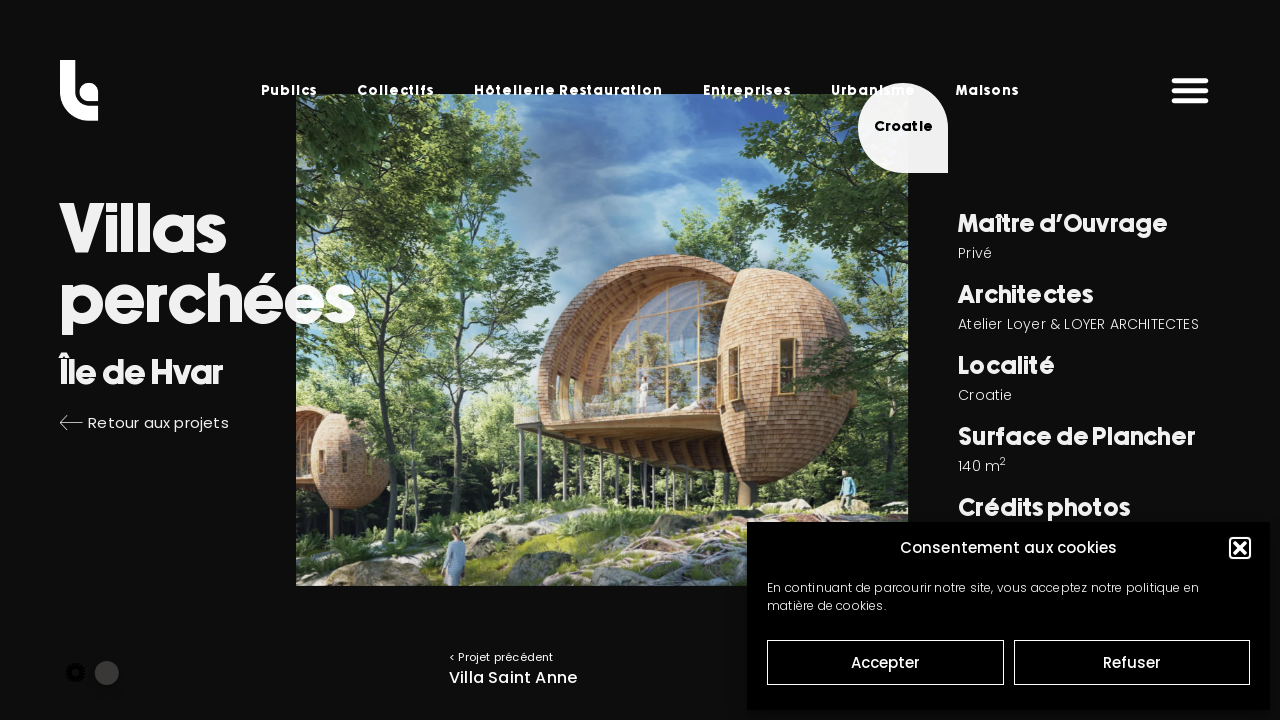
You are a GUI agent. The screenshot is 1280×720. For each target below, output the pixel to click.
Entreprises (747, 91)
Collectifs (395, 91)
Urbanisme (873, 91)
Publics (289, 91)
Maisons (987, 91)
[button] (1240, 548)
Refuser (1132, 662)
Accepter (885, 662)
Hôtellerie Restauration (568, 91)
